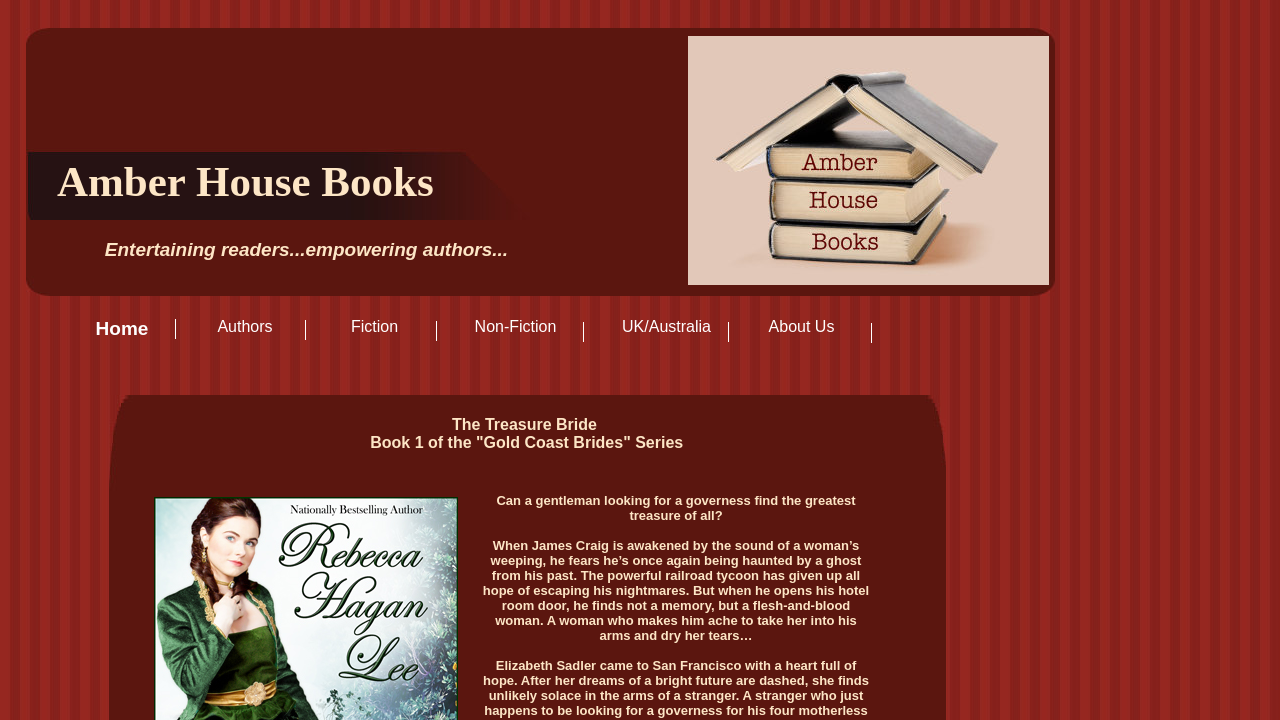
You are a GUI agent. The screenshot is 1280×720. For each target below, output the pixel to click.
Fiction (374, 326)
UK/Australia (666, 326)
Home (122, 328)
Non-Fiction (516, 326)
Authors (244, 326)
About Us (802, 326)
